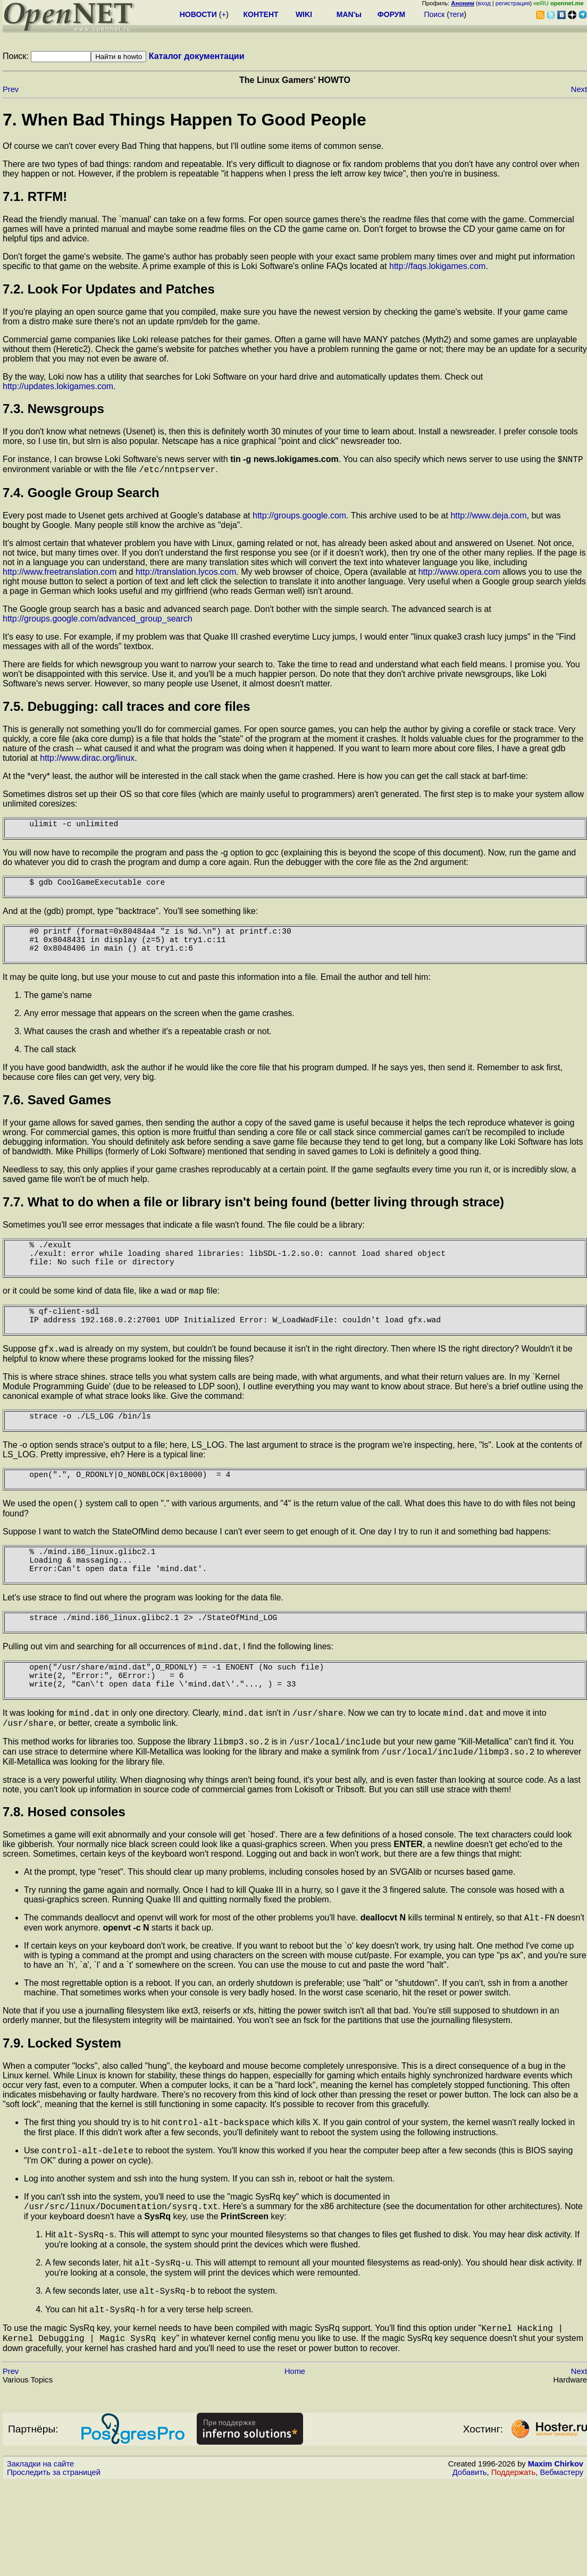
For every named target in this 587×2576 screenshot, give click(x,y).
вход (484, 3)
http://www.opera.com (460, 575)
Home (294, 2465)
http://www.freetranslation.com (59, 575)
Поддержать (513, 2566)
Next (579, 89)
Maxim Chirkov (555, 2557)
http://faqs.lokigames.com (437, 266)
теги (456, 14)
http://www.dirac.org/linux (87, 761)
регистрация (513, 3)
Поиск (434, 14)
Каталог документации (197, 56)
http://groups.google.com (299, 518)
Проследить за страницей (53, 2566)
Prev (11, 89)
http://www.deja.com (488, 518)
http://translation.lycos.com (186, 575)
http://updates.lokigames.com (58, 386)
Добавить (469, 2566)
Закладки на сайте (40, 2557)
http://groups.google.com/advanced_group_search (97, 621)
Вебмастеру (561, 2566)
